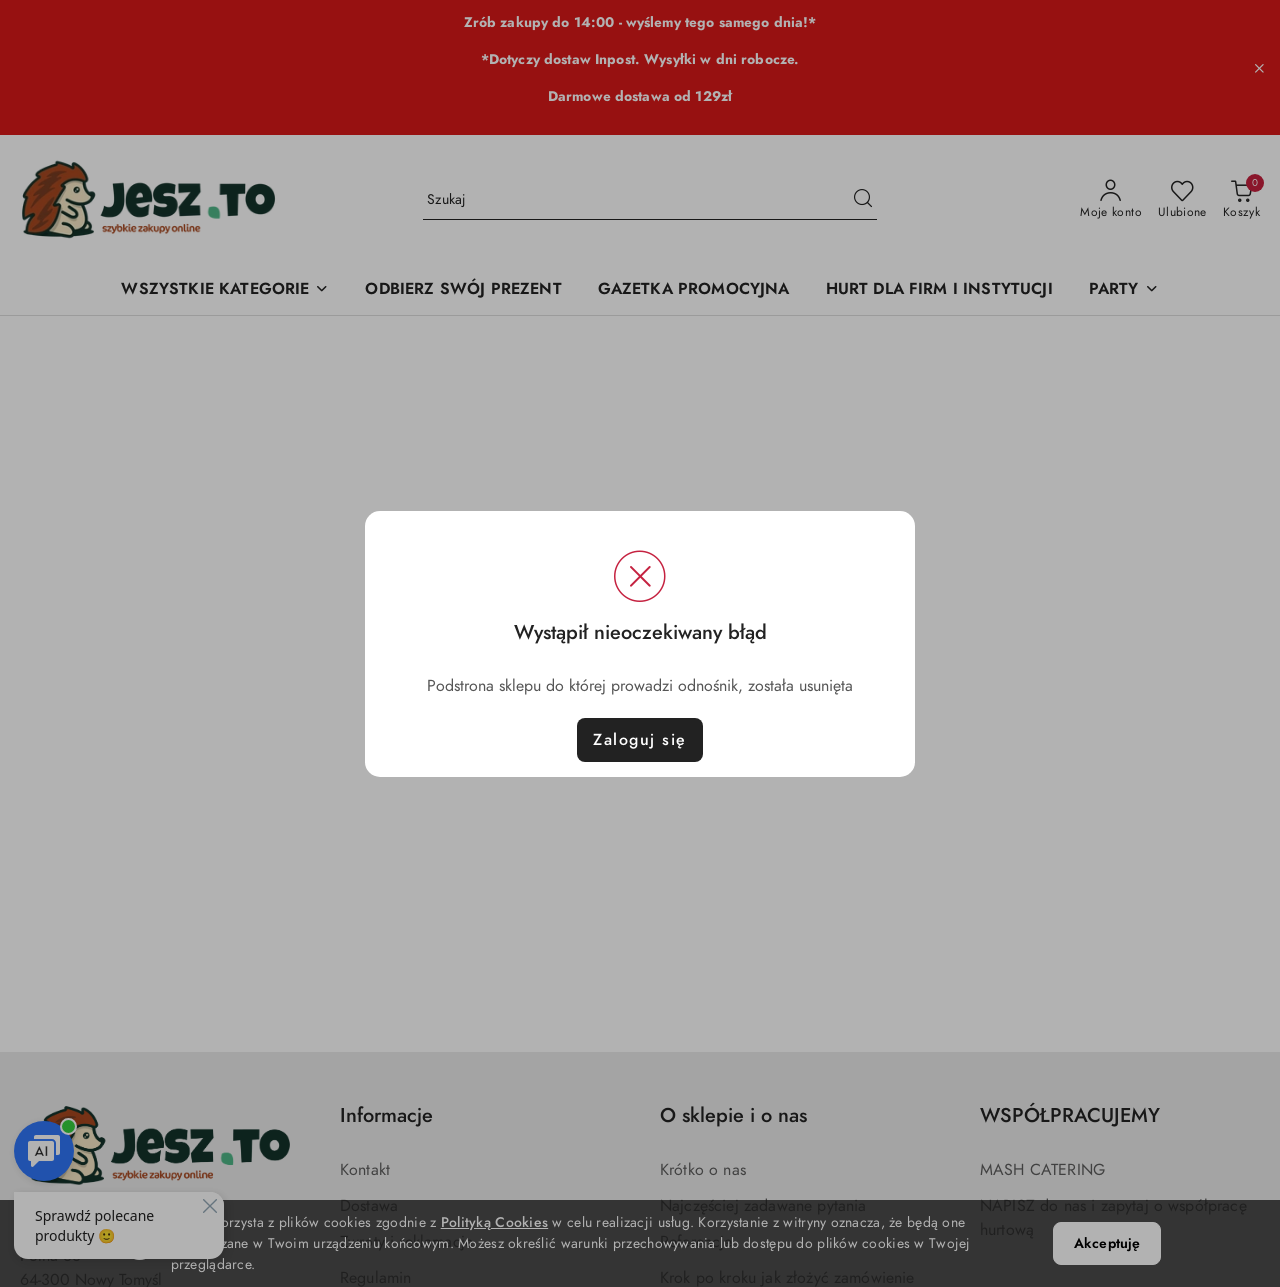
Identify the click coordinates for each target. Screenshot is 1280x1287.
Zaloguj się (640, 740)
